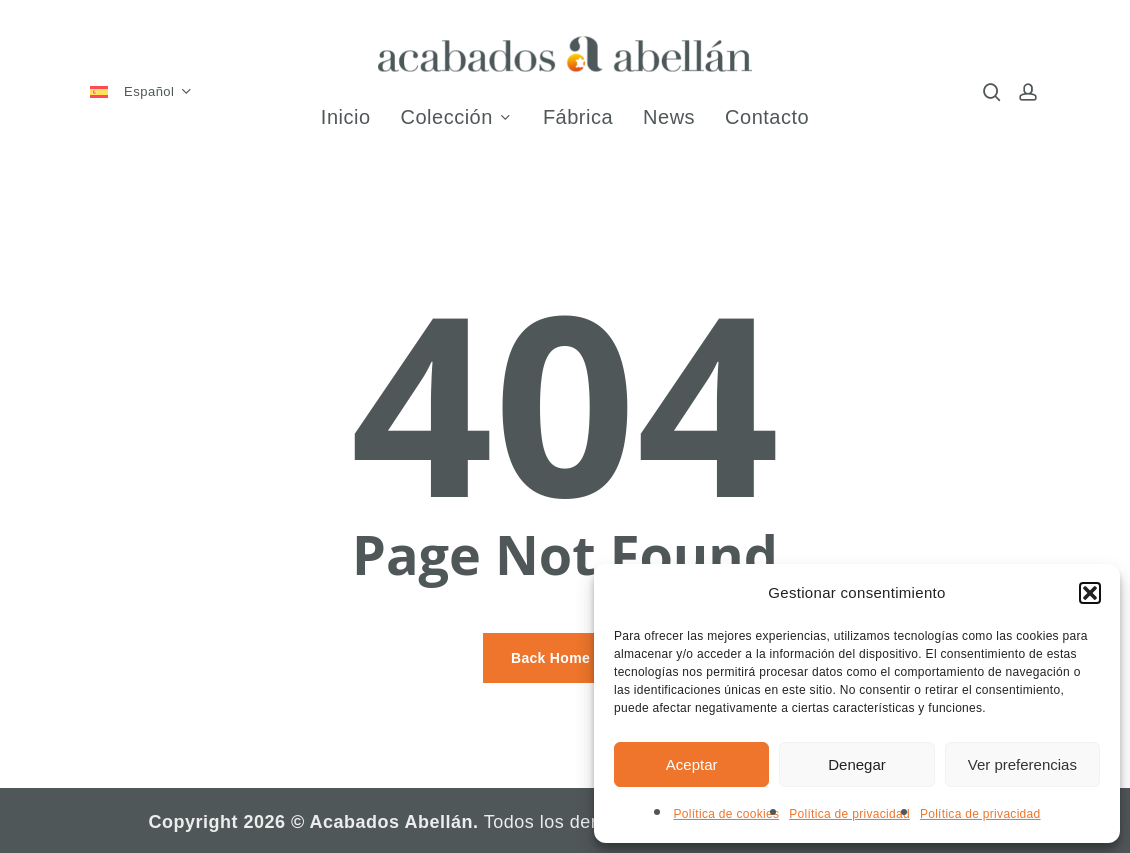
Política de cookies (726, 814)
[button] (1090, 593)
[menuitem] (149, 92)
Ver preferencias (1022, 764)
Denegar (857, 764)
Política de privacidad (849, 814)
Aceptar (692, 764)
